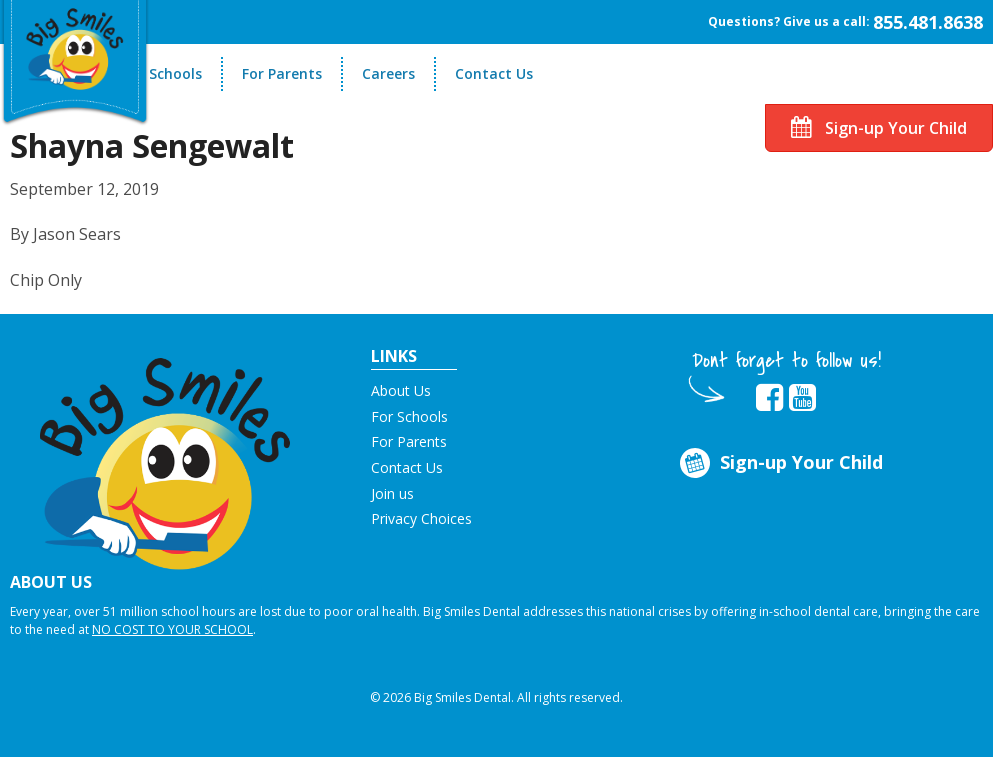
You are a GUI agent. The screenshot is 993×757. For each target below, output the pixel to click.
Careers (388, 73)
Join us (392, 493)
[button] (165, 455)
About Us (401, 390)
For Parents (282, 73)
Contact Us (494, 73)
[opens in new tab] (769, 398)
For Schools (162, 73)
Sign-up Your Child (879, 128)
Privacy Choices (421, 518)
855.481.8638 (928, 22)
